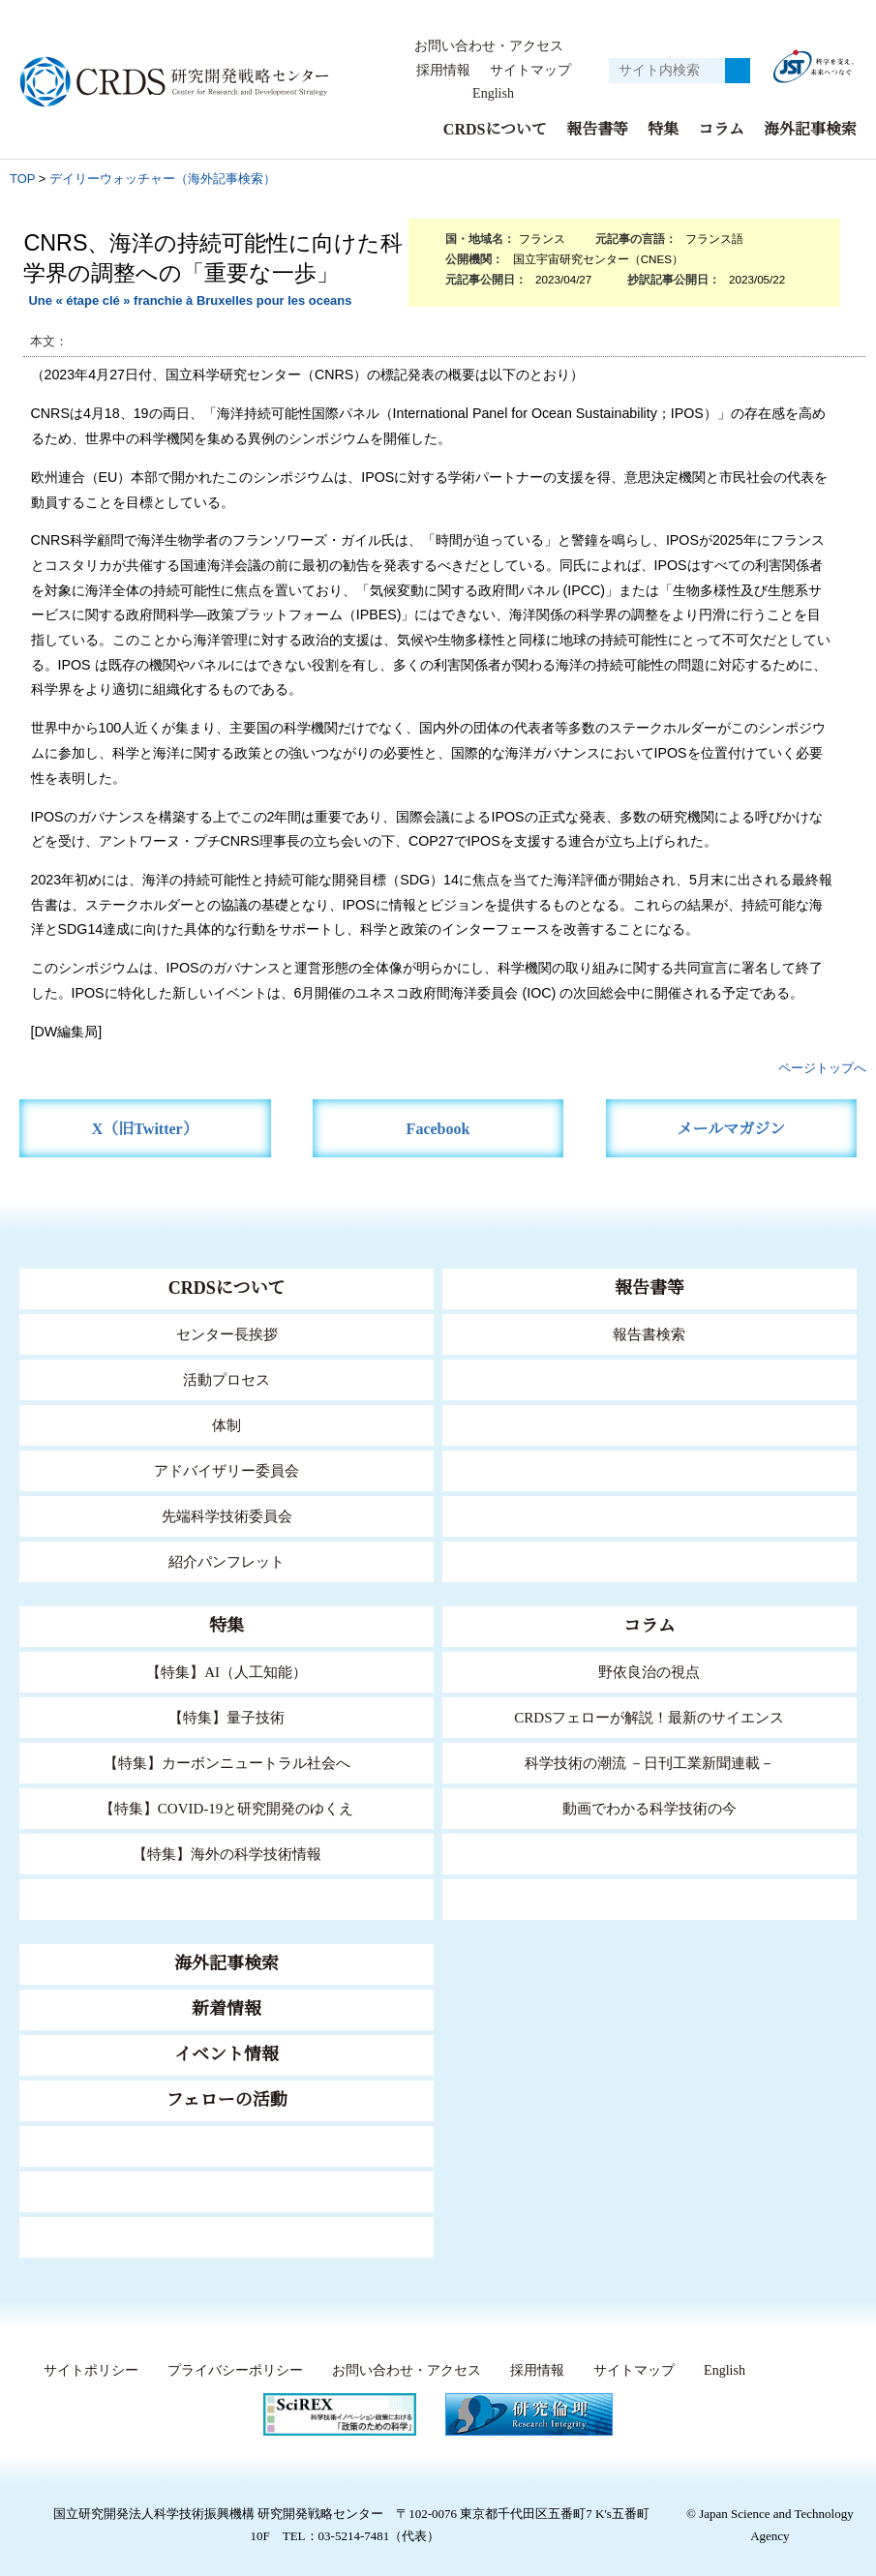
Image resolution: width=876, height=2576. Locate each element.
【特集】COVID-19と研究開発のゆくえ (226, 1808)
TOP (22, 178)
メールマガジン (731, 1129)
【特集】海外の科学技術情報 (227, 1853)
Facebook (438, 1129)
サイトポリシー (87, 2371)
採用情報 (444, 70)
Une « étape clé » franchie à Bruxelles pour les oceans (189, 300)
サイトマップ (530, 70)
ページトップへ (822, 1068)
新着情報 (226, 2009)
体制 (226, 1425)
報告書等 (597, 129)
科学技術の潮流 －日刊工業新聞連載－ (649, 1762)
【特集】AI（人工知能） (227, 1672)
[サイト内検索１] (667, 70)
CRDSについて (494, 129)
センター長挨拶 (226, 1334)
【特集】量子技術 (226, 1717)
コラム (721, 129)
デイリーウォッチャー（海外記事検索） (162, 178)
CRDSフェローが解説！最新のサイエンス (649, 1717)
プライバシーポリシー (230, 2371)
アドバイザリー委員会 (226, 1470)
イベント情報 (226, 2054)
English (493, 94)
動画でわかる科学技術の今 (649, 1808)
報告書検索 (649, 1334)
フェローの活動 (226, 2099)
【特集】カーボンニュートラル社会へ (227, 1762)
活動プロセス (226, 1379)
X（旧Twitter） (144, 1129)
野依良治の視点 (649, 1672)
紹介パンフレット (227, 1561)
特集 (663, 129)
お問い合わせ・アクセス (488, 46)
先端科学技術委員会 (227, 1516)
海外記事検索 (810, 129)
